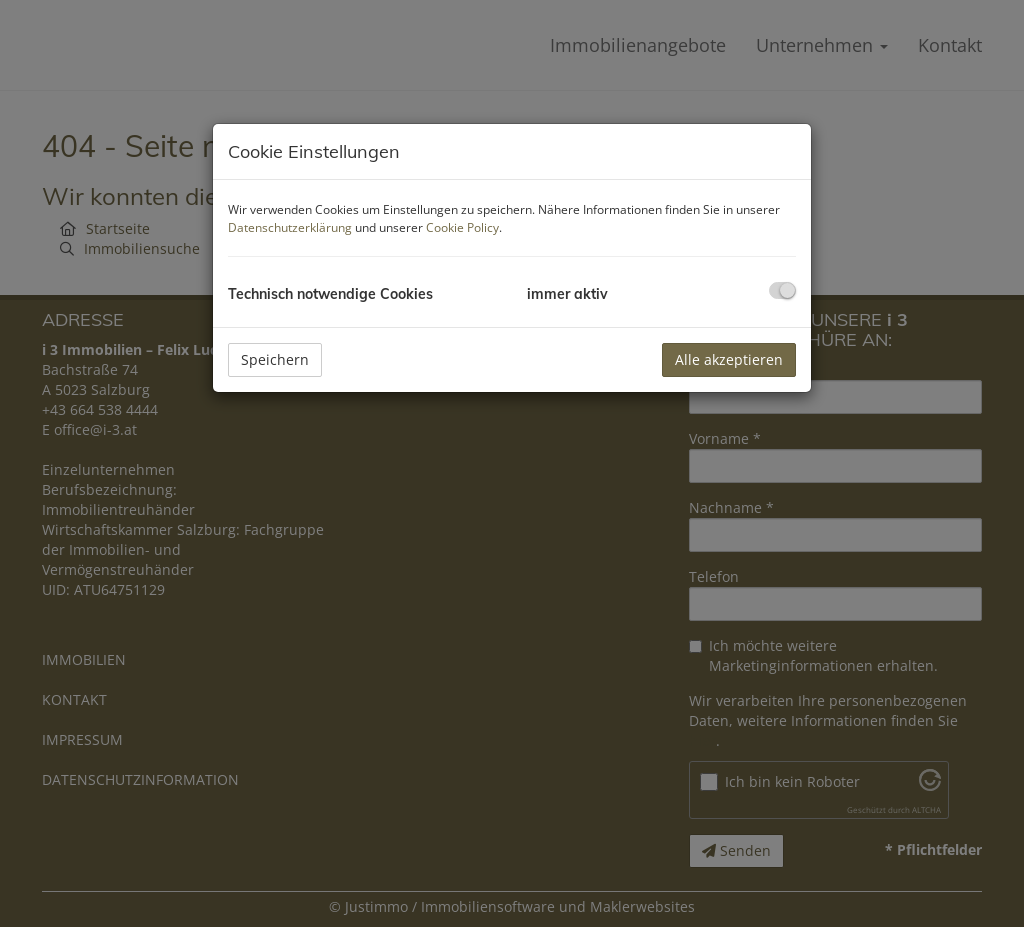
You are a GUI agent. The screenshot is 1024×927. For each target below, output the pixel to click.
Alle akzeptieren (729, 359)
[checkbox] (782, 290)
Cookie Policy (462, 227)
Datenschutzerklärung (290, 227)
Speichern (275, 359)
